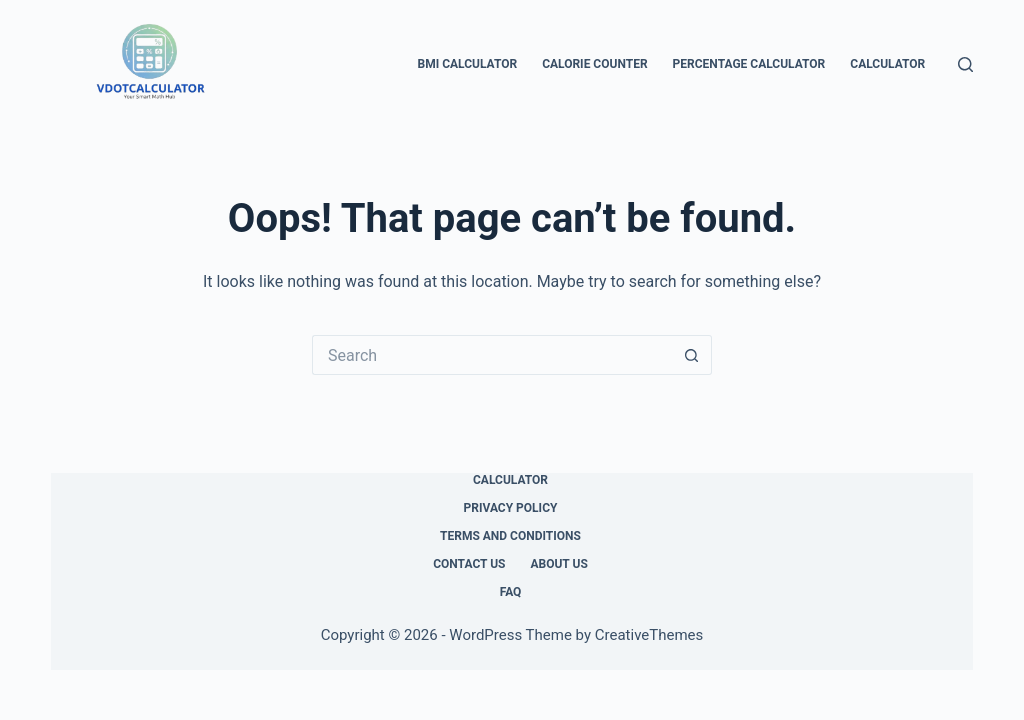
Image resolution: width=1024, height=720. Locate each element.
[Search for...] (492, 355)
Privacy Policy (511, 508)
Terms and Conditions (510, 536)
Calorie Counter (594, 64)
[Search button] (692, 355)
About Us (558, 564)
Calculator (887, 64)
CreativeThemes (649, 635)
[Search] (965, 64)
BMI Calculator (467, 64)
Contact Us (469, 564)
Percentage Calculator (749, 64)
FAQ (511, 592)
